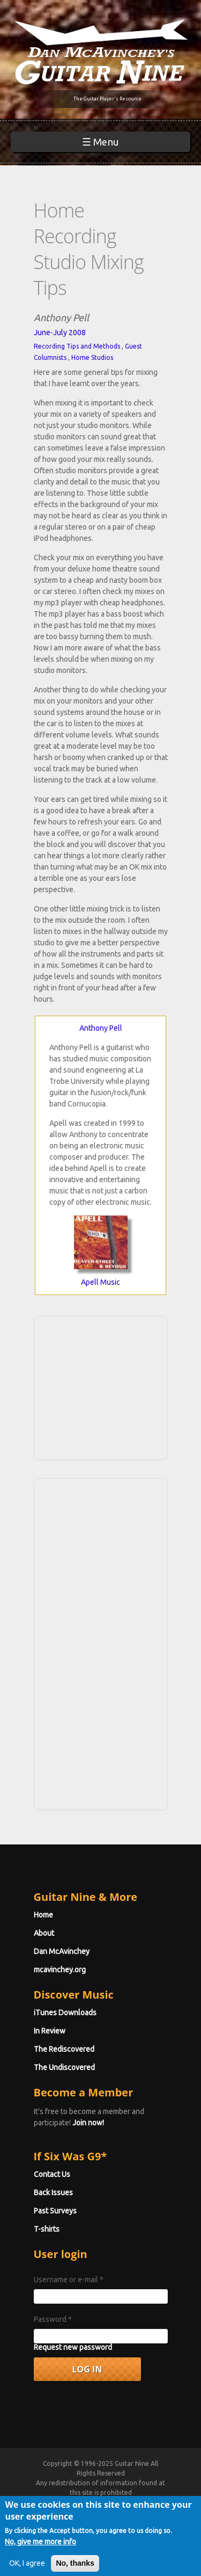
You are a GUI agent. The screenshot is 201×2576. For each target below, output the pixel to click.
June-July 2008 (60, 332)
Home (43, 1915)
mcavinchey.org (60, 1969)
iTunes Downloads (65, 2012)
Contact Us (52, 2174)
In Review (49, 2031)
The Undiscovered (64, 2067)
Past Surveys (55, 2210)
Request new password (73, 2347)
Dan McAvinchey (62, 1951)
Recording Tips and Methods (77, 346)
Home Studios (92, 357)
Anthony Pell (100, 1028)
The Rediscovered (64, 2049)
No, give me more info (40, 2550)
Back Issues (53, 2192)
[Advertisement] (104, 1386)
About (44, 1933)
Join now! (88, 2122)
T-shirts (46, 2229)
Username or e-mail (68, 2279)
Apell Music (100, 1282)
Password (53, 2319)
